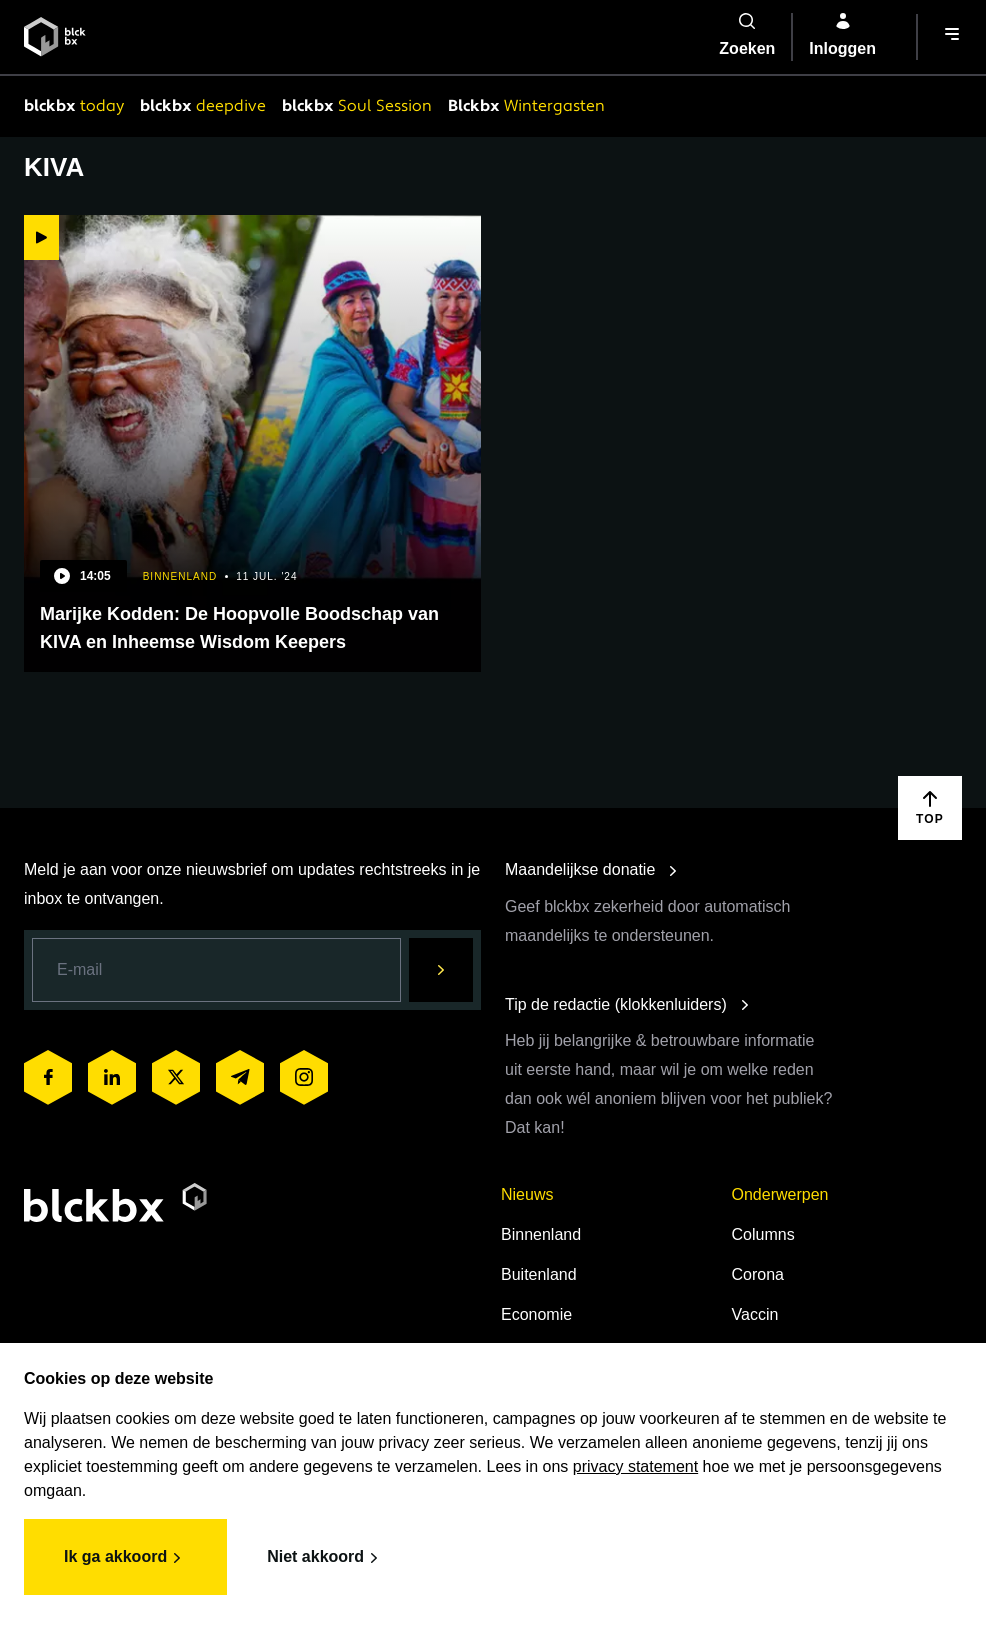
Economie (536, 1314)
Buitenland (539, 1274)
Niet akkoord (325, 1558)
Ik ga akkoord (125, 1558)
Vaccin (755, 1314)
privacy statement (635, 1466)
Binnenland (541, 1234)
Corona (758, 1274)
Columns (763, 1234)
